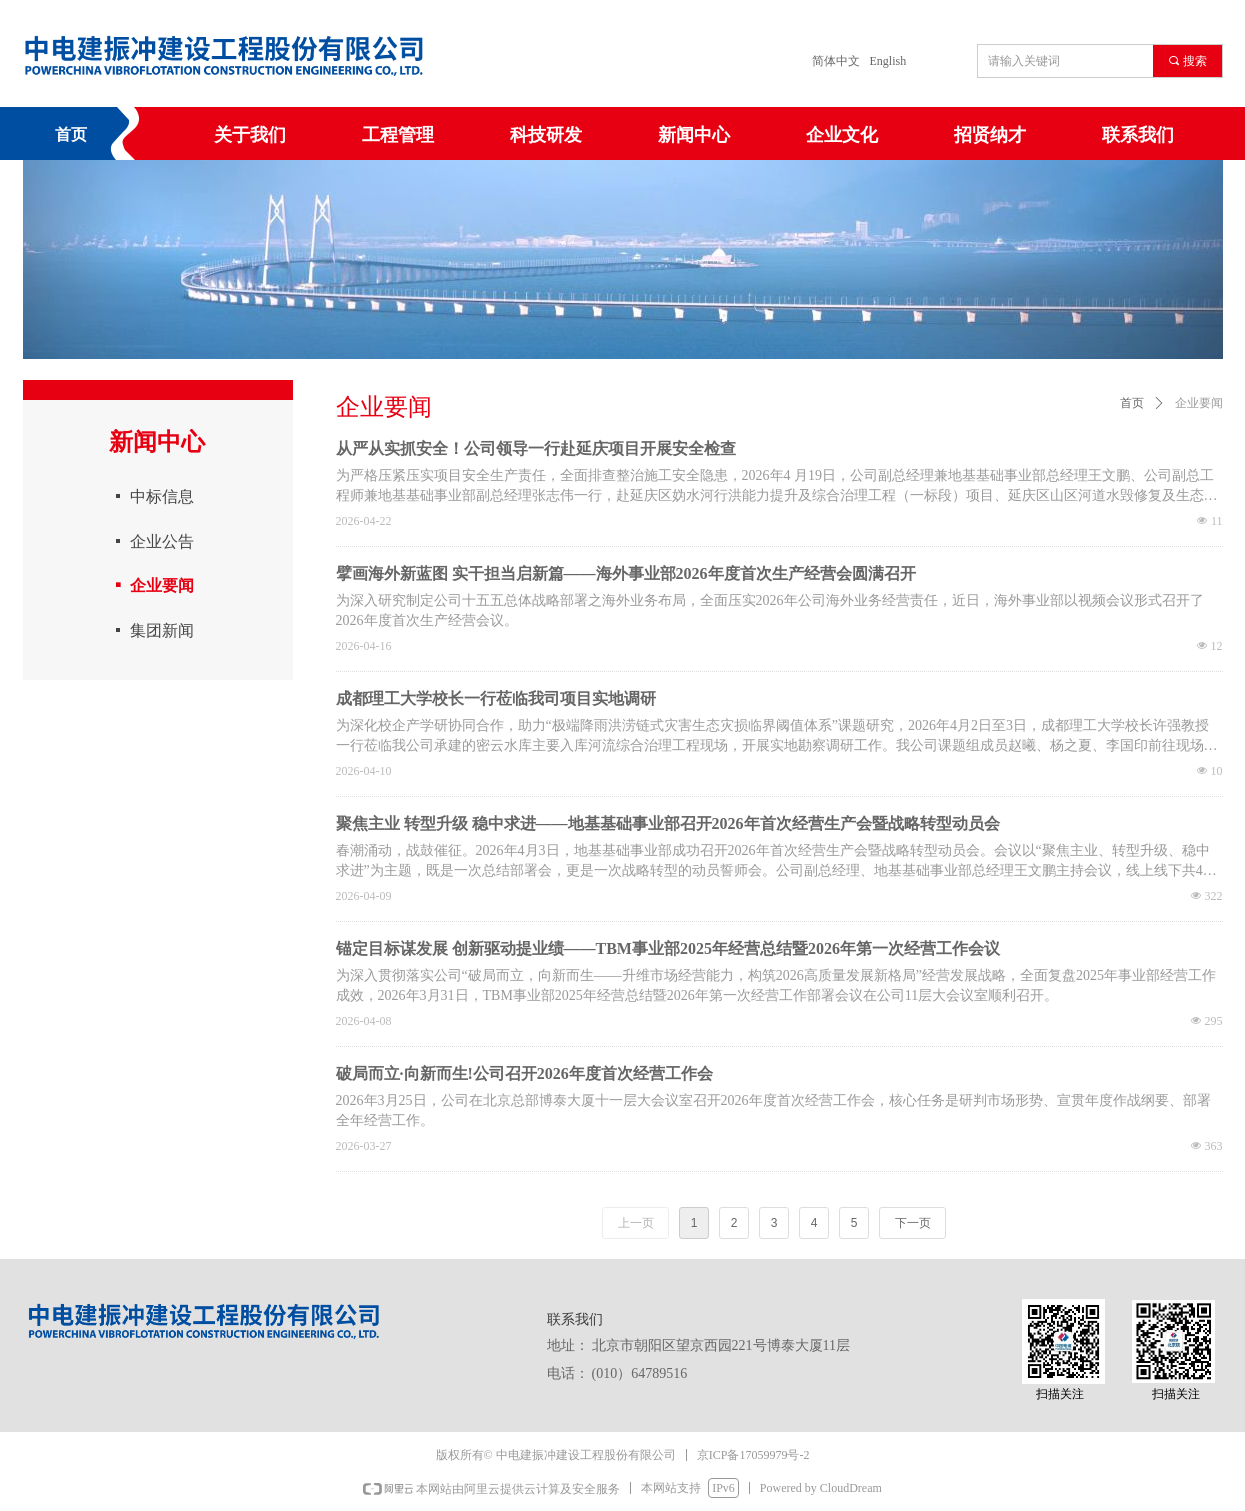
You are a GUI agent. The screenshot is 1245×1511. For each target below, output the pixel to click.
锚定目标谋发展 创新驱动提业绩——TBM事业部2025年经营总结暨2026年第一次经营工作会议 (668, 948)
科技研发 (546, 135)
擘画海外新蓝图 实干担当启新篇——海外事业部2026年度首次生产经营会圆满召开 (626, 573)
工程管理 (398, 135)
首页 (1132, 403)
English (888, 61)
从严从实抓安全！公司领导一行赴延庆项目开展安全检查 (536, 448)
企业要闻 (1199, 403)
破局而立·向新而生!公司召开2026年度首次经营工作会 (524, 1073)
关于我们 (250, 135)
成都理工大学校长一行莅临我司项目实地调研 (496, 698)
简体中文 (836, 61)
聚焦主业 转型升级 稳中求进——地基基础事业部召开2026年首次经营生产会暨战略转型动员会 (668, 823)
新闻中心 (694, 135)
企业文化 (842, 135)
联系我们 (1138, 135)
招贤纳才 (990, 135)
